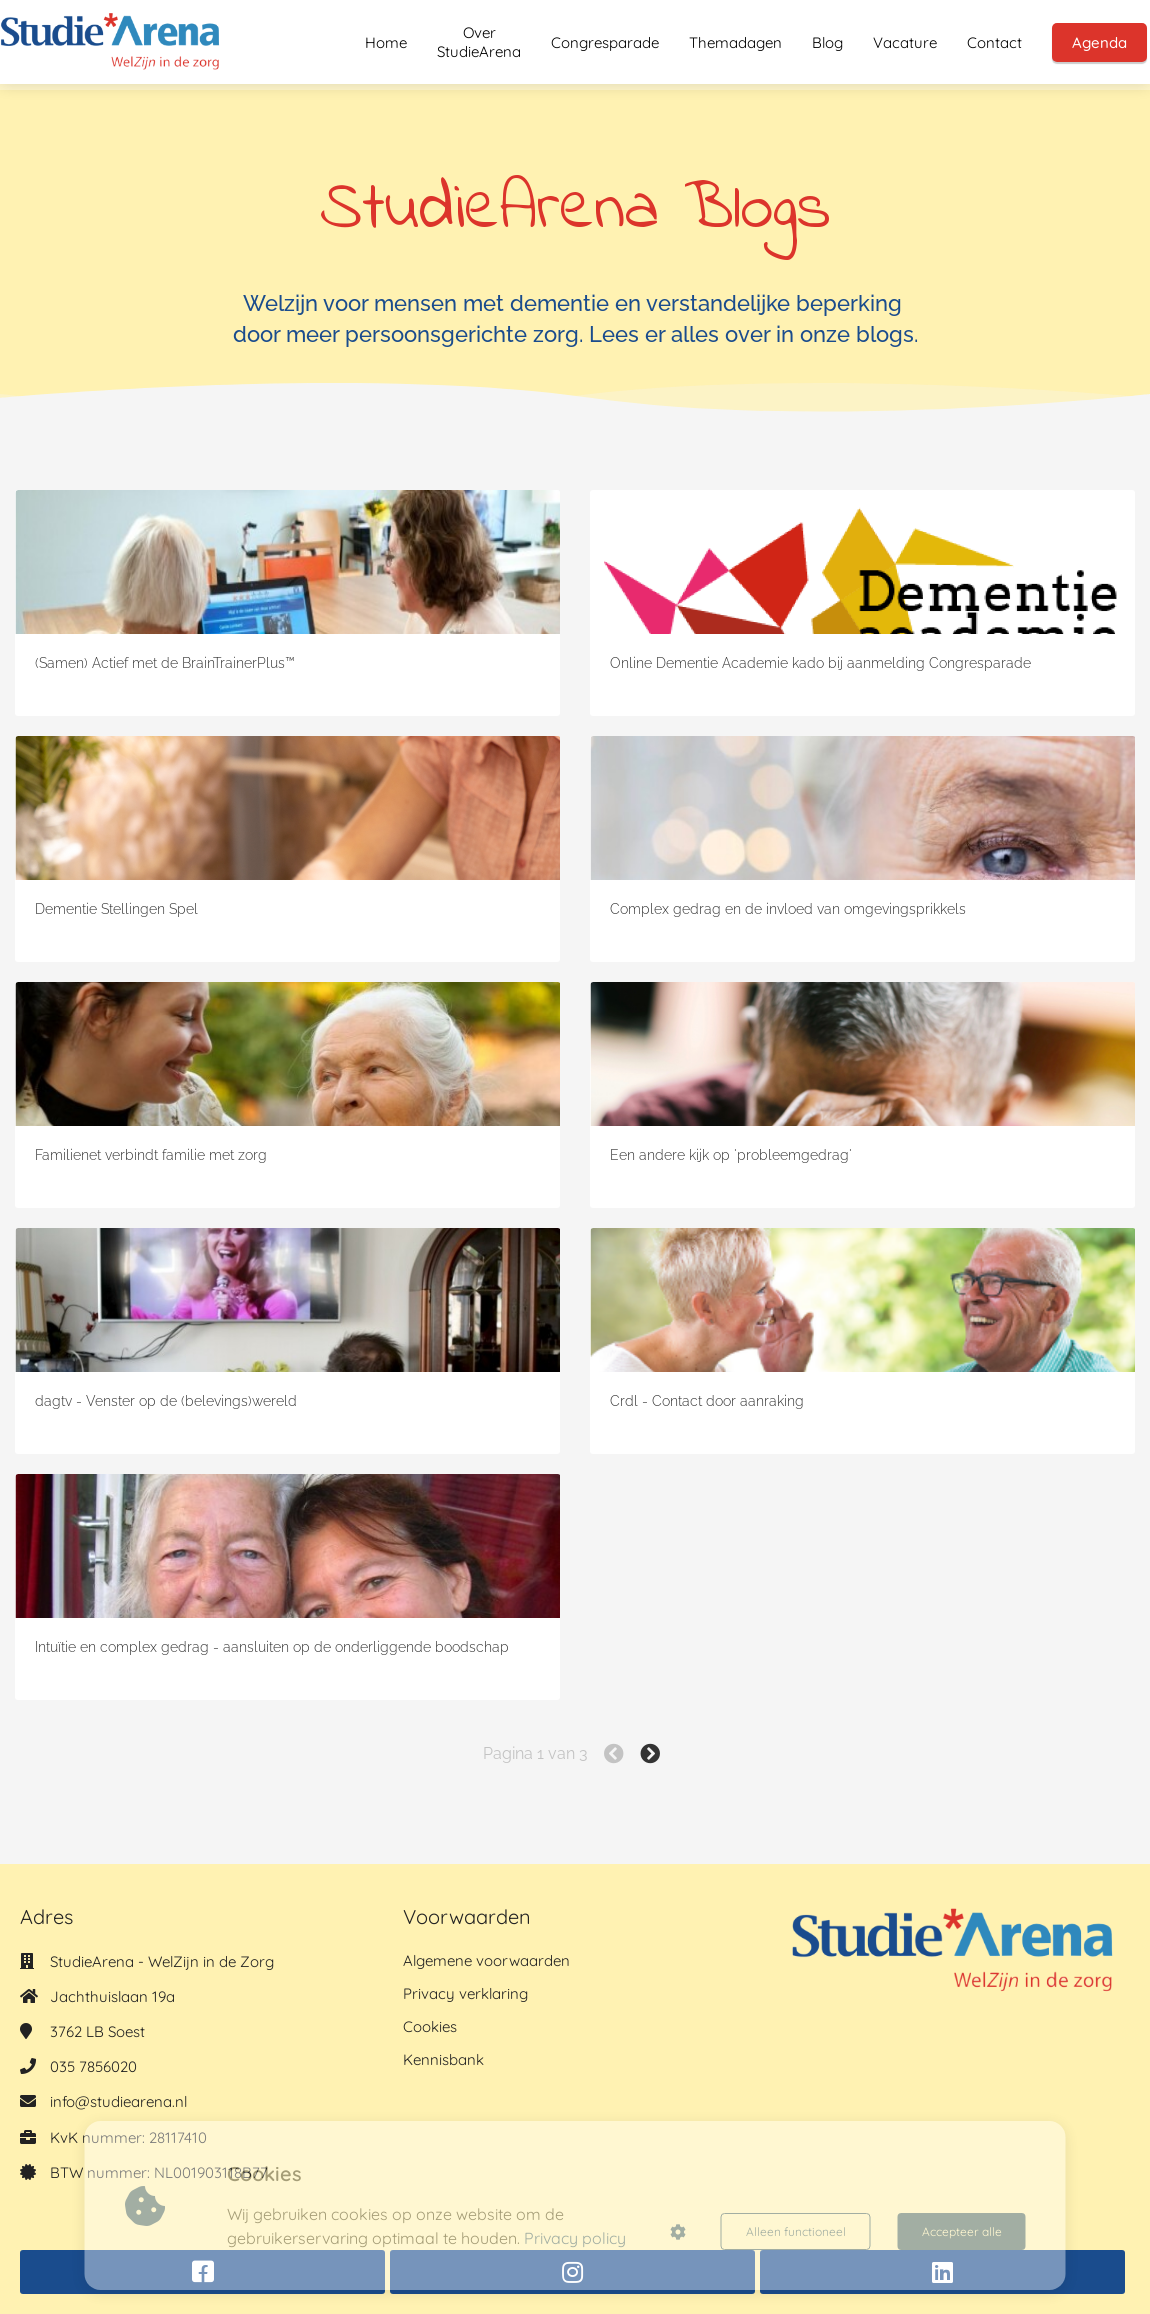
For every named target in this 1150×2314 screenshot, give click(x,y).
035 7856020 (93, 2066)
